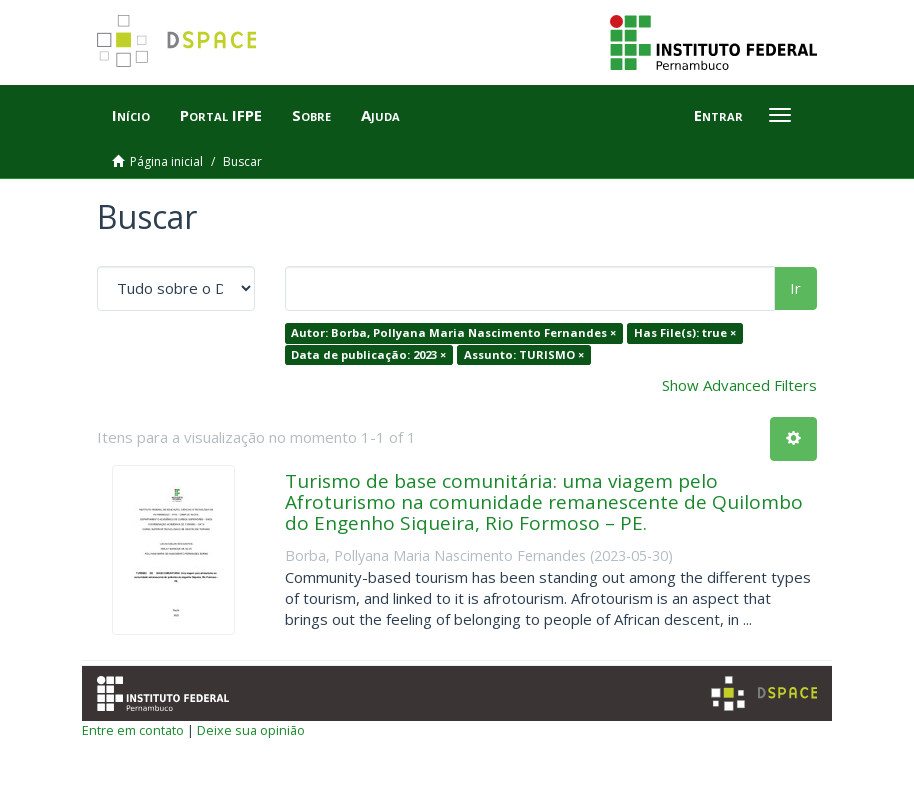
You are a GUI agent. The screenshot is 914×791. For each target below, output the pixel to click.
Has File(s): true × (685, 332)
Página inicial (166, 161)
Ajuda (380, 115)
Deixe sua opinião (251, 730)
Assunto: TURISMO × (524, 354)
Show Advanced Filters (739, 385)
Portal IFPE (221, 115)
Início (131, 115)
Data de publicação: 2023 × (368, 354)
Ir (795, 288)
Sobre (311, 115)
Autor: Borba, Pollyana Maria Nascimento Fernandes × (453, 332)
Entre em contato (133, 730)
